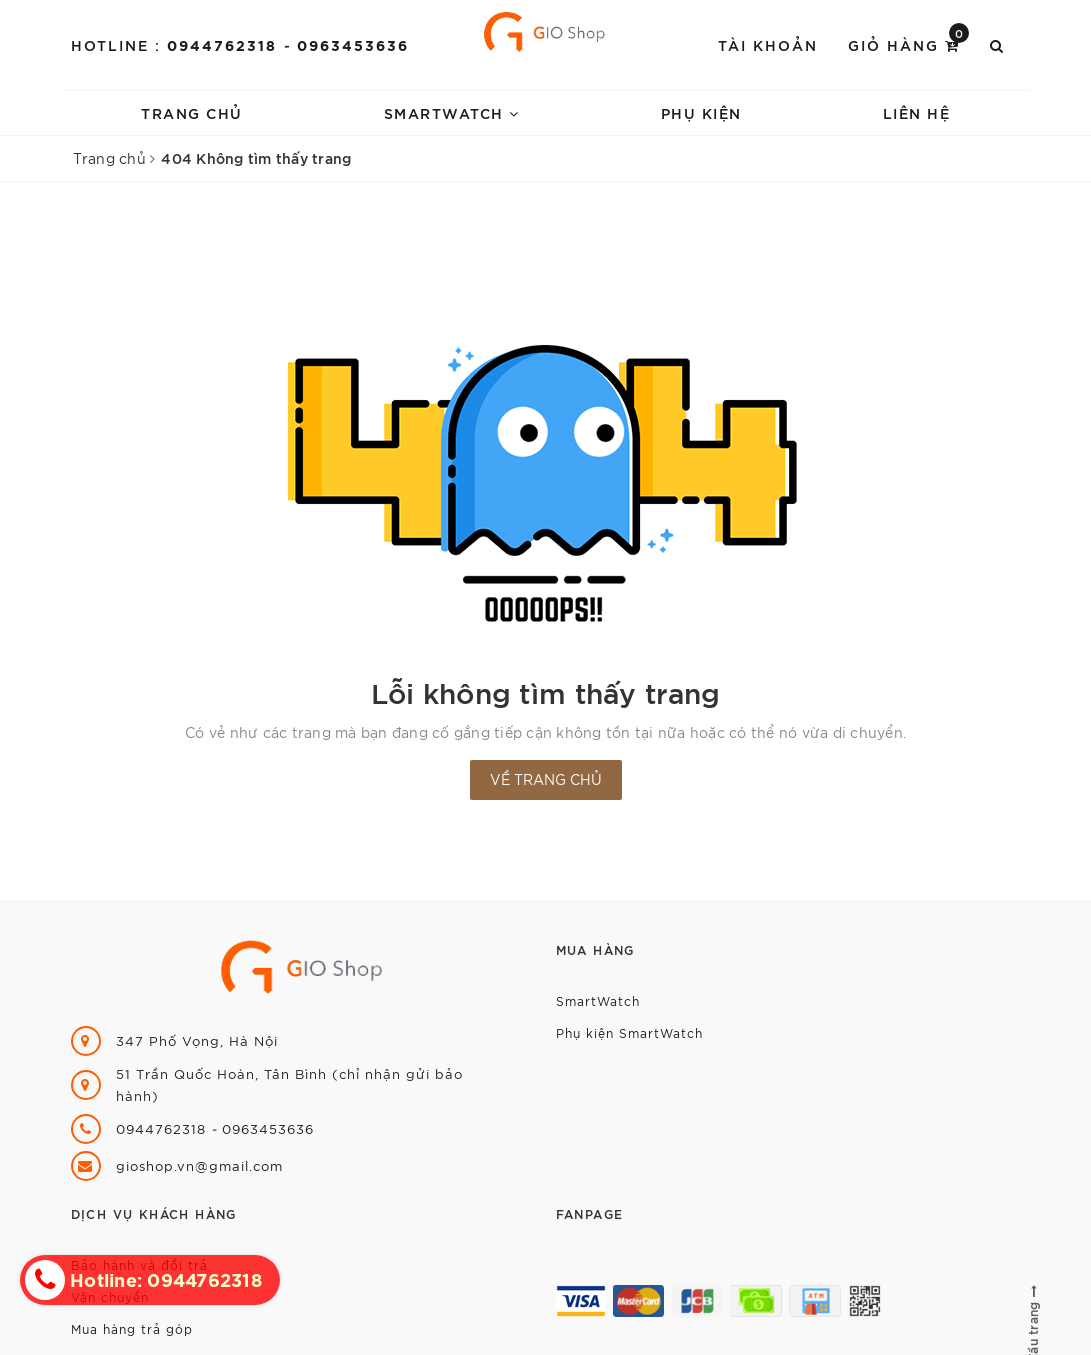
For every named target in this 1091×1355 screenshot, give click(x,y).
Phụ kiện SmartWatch (629, 1032)
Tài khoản (768, 44)
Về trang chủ (546, 779)
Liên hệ (917, 112)
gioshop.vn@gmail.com (199, 1165)
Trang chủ (192, 112)
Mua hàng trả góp (132, 1328)
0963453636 (353, 44)
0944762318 (225, 44)
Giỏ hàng (908, 43)
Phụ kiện (701, 112)
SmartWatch (452, 112)
